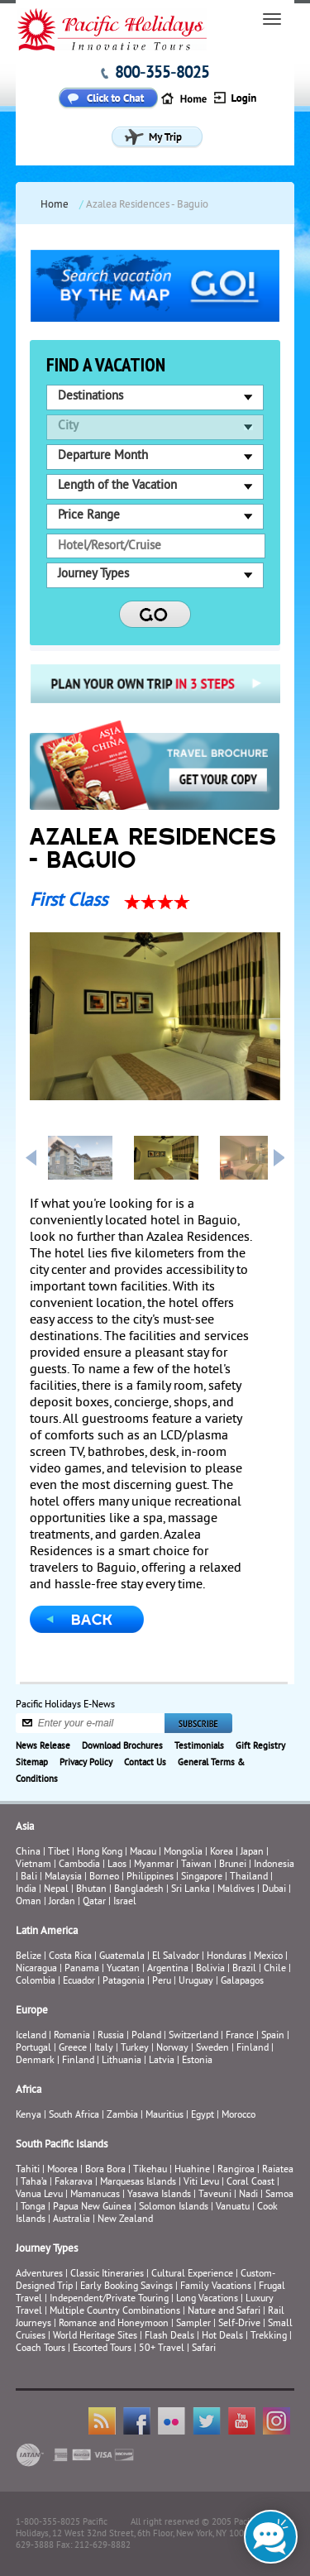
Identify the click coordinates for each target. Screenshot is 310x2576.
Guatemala (122, 1957)
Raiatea (277, 2170)
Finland (252, 2048)
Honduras (226, 1957)
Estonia (197, 2061)
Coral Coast (250, 2182)
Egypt (202, 2115)
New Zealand (125, 2220)
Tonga (33, 2207)
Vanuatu (233, 2207)
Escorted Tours (102, 2349)
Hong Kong (99, 1852)
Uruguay (196, 1981)
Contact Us (145, 1763)
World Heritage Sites (95, 2336)
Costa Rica (70, 1957)
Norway (172, 2048)
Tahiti (28, 2170)
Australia (71, 2220)
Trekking (268, 2336)
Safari (204, 2349)
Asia (25, 1827)
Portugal (33, 2048)
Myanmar (154, 1865)
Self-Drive (239, 2324)
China (28, 1852)
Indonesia (274, 1865)
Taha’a (34, 2182)
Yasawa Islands (159, 2195)
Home (55, 205)
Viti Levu (201, 2182)
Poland (146, 2036)
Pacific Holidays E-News (65, 1704)
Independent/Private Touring (109, 2299)
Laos (116, 1865)
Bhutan (91, 1890)
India (26, 1890)
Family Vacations (215, 2287)
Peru (161, 1981)
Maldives (236, 1890)
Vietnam (33, 1865)
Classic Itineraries (107, 2274)
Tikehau (150, 2170)
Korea (221, 1852)
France (240, 2036)
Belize (28, 1957)
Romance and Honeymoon (114, 2324)
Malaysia (63, 1877)
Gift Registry (260, 1746)
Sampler (193, 2324)
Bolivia (210, 1969)
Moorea (62, 2170)
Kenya (28, 2115)
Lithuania (121, 2061)
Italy (103, 2048)
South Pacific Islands (61, 2145)
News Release (43, 1746)
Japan (252, 1852)
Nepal (56, 1890)
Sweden (212, 2048)
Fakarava (74, 2182)
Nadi (248, 2195)
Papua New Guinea (92, 2207)
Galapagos (242, 1981)
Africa (28, 2090)
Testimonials (199, 1746)
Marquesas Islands (138, 2182)
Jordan (62, 1902)
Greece (73, 2048)
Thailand (249, 1877)
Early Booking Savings (126, 2287)
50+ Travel (161, 2349)
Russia (111, 2036)
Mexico (268, 1957)
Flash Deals (169, 2336)
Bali (29, 1877)
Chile (275, 1969)
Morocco (238, 2115)
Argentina (167, 1969)
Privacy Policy (86, 1763)
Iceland (31, 2036)
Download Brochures (122, 1746)
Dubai (274, 1890)
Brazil (244, 1969)
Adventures (39, 2274)
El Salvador (175, 1957)
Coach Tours (40, 2349)
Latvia (161, 2061)
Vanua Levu (39, 2195)
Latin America (47, 1931)
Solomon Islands (173, 2207)
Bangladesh (139, 1890)
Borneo (104, 1877)
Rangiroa (236, 2170)
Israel (124, 1902)
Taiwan (196, 1865)
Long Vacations (207, 2299)
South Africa (74, 2115)
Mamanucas (95, 2195)
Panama (81, 1969)
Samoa (279, 2195)
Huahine (192, 2170)
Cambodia (79, 1865)
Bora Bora (105, 2170)
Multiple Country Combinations (115, 2311)
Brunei (232, 1865)
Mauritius (164, 2115)
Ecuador (79, 1981)
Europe (32, 2011)
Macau (143, 1852)
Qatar (94, 1902)
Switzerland (193, 2036)
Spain (272, 2036)
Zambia (122, 2115)
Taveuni (214, 2195)
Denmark (35, 2061)
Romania (72, 2036)
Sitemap (32, 1763)
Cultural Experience (192, 2274)
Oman (28, 1902)
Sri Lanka (190, 1890)
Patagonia (125, 1981)
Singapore (201, 1877)
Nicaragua (36, 1969)
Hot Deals (222, 2336)
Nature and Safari (224, 2311)
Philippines (150, 1877)
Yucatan (123, 1969)
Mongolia (183, 1852)
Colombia (35, 1981)
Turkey (135, 2048)
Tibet (60, 1852)
